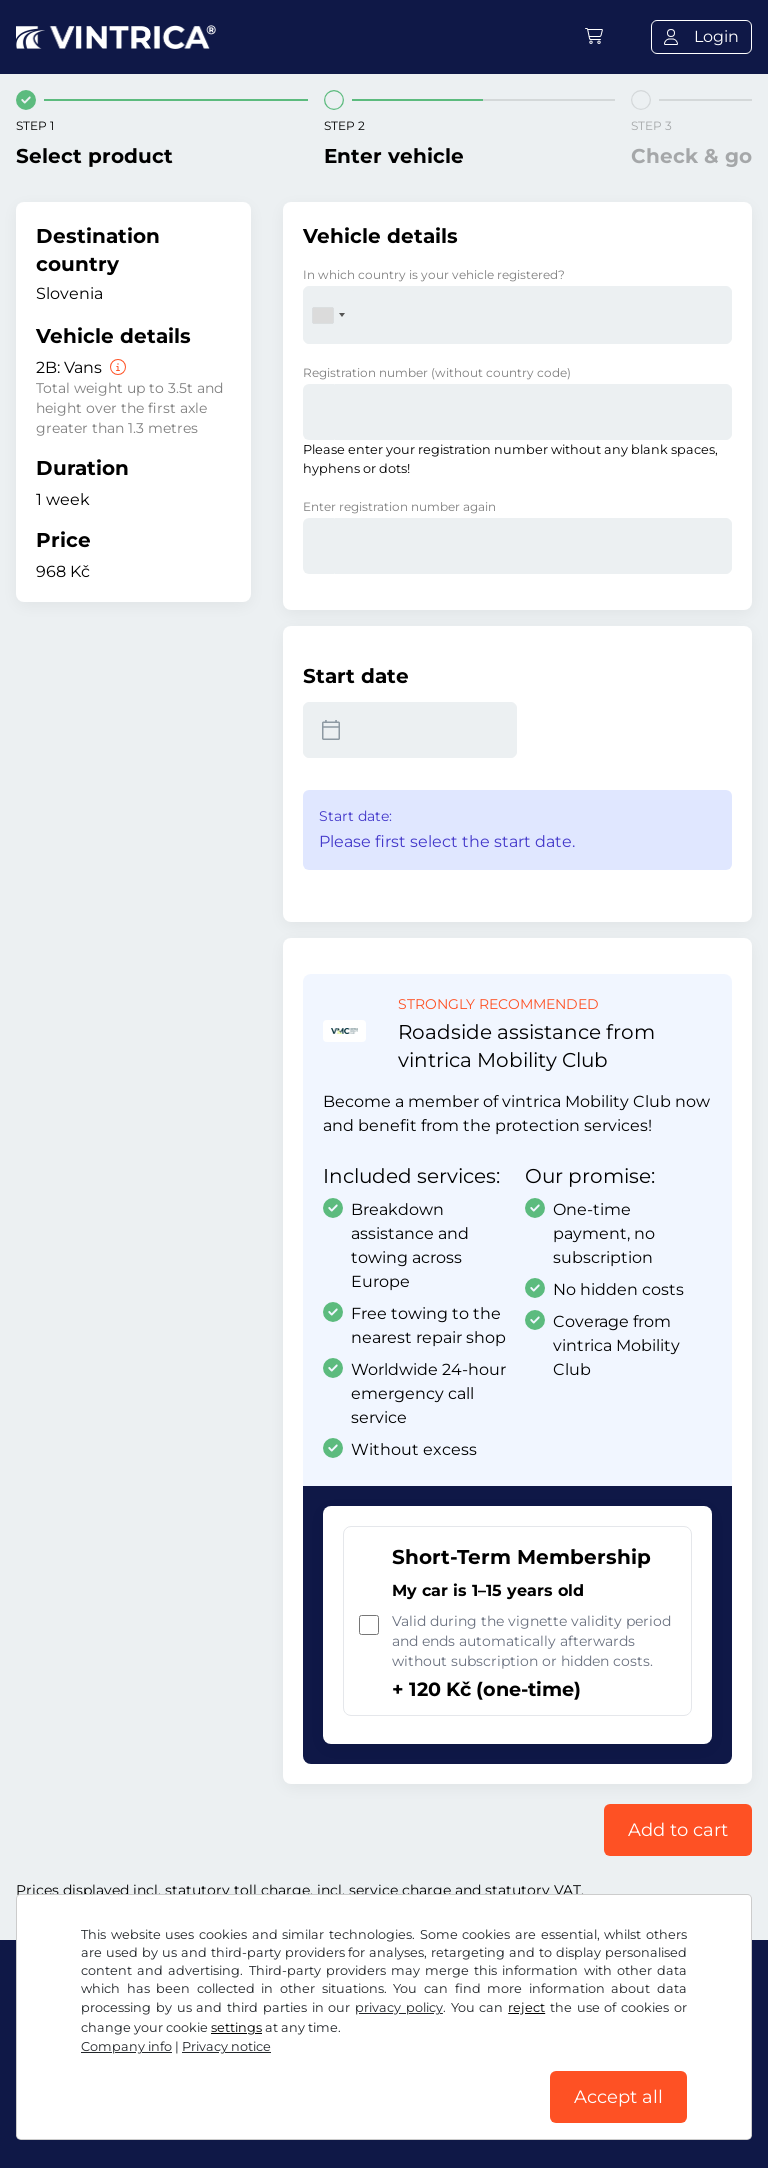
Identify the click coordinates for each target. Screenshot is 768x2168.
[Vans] (116, 367)
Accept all (618, 2097)
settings (236, 2027)
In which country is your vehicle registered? (434, 274)
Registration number (437, 372)
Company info (126, 2046)
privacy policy (399, 2007)
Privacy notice (226, 2046)
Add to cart (678, 1830)
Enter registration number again (399, 506)
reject (526, 2007)
